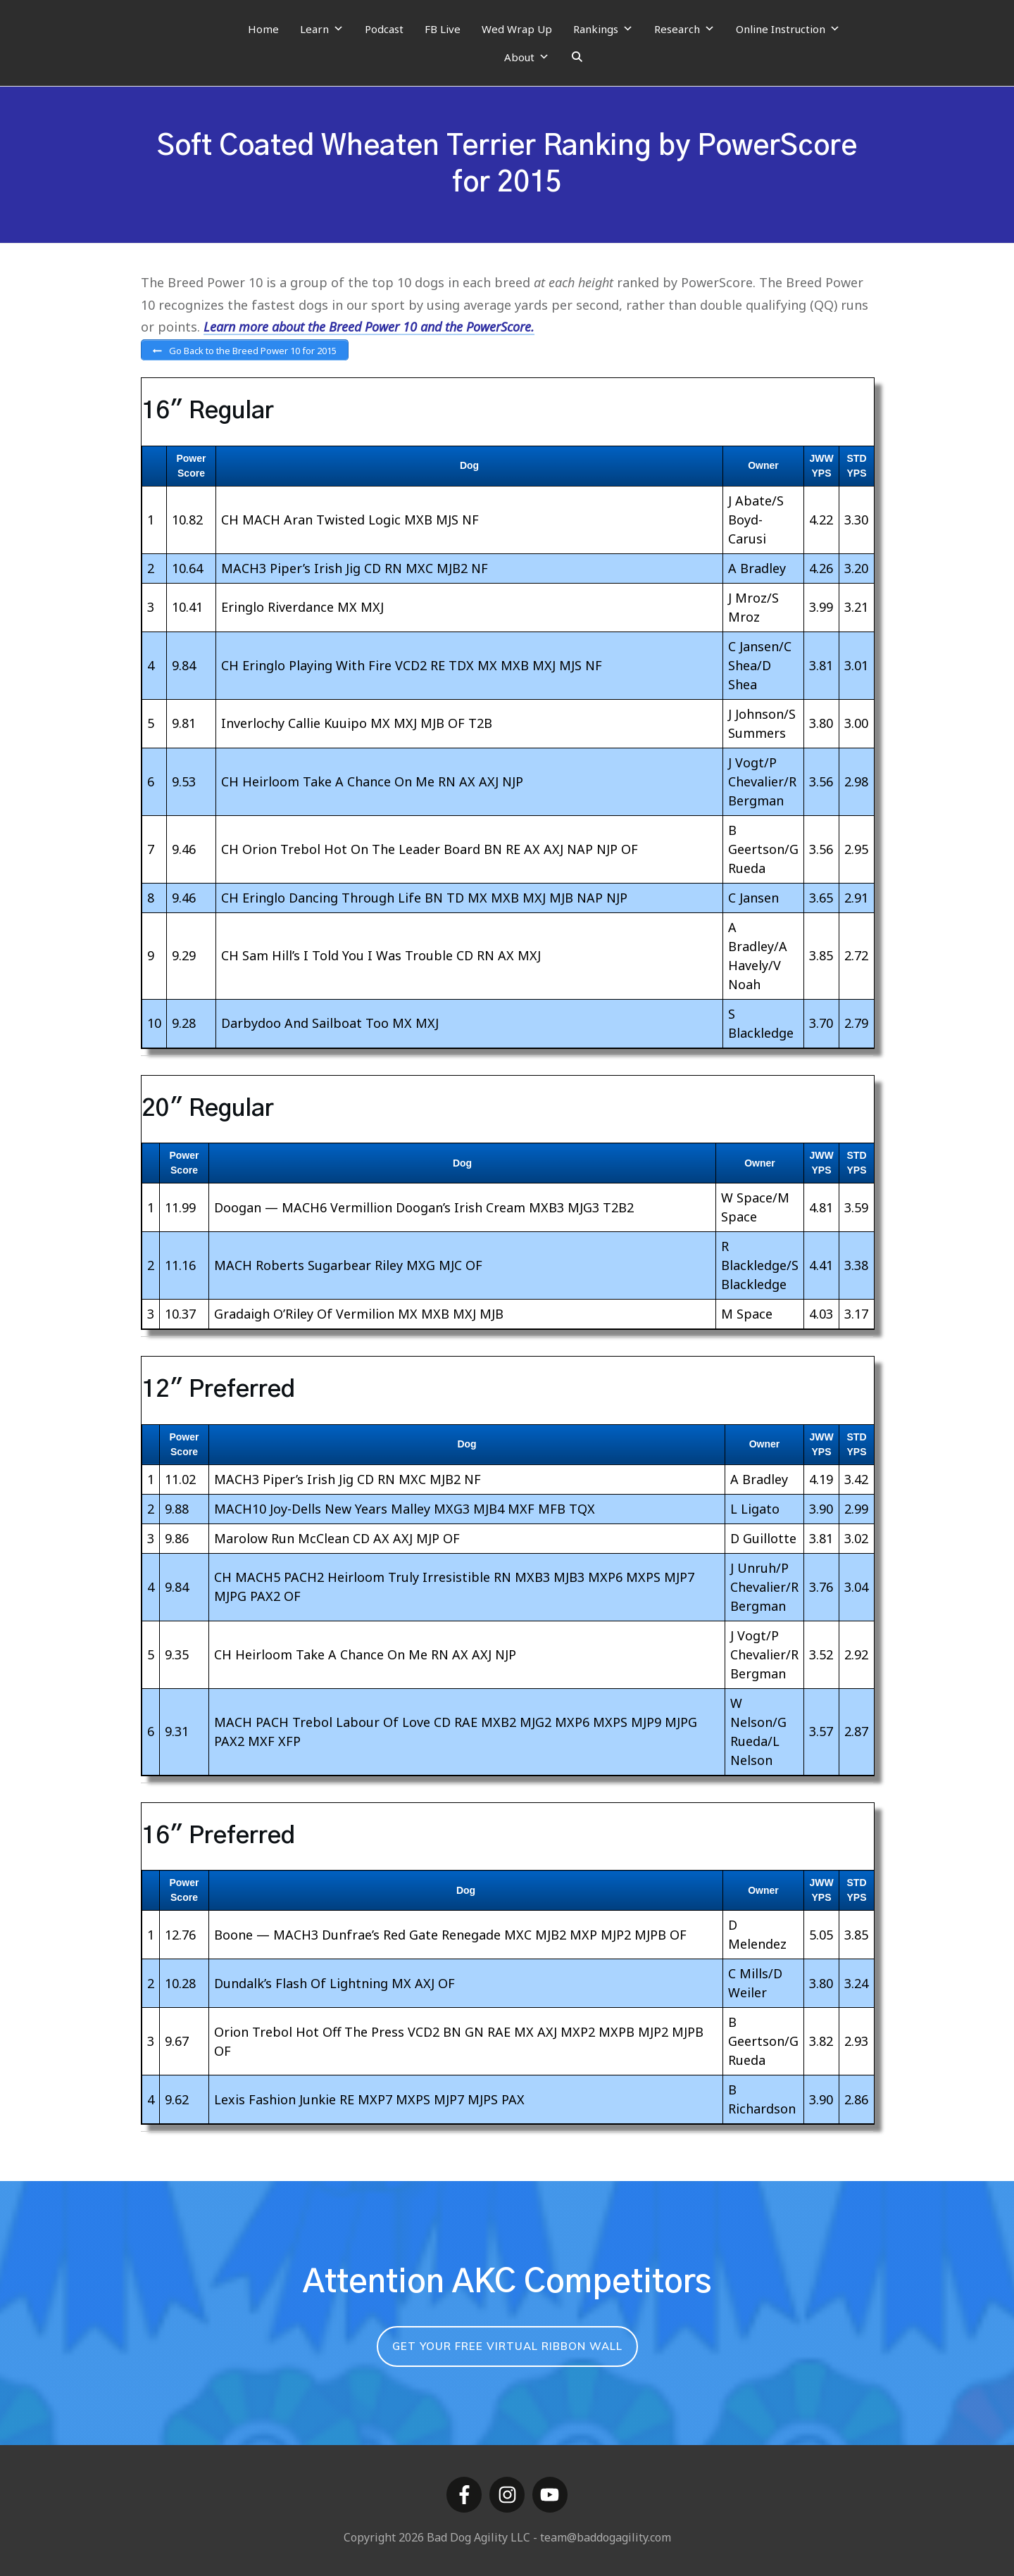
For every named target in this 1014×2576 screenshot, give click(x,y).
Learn (322, 29)
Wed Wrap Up (517, 29)
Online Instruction (788, 29)
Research (684, 29)
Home (263, 29)
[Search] (577, 57)
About (526, 57)
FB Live (443, 29)
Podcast (384, 29)
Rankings (603, 29)
